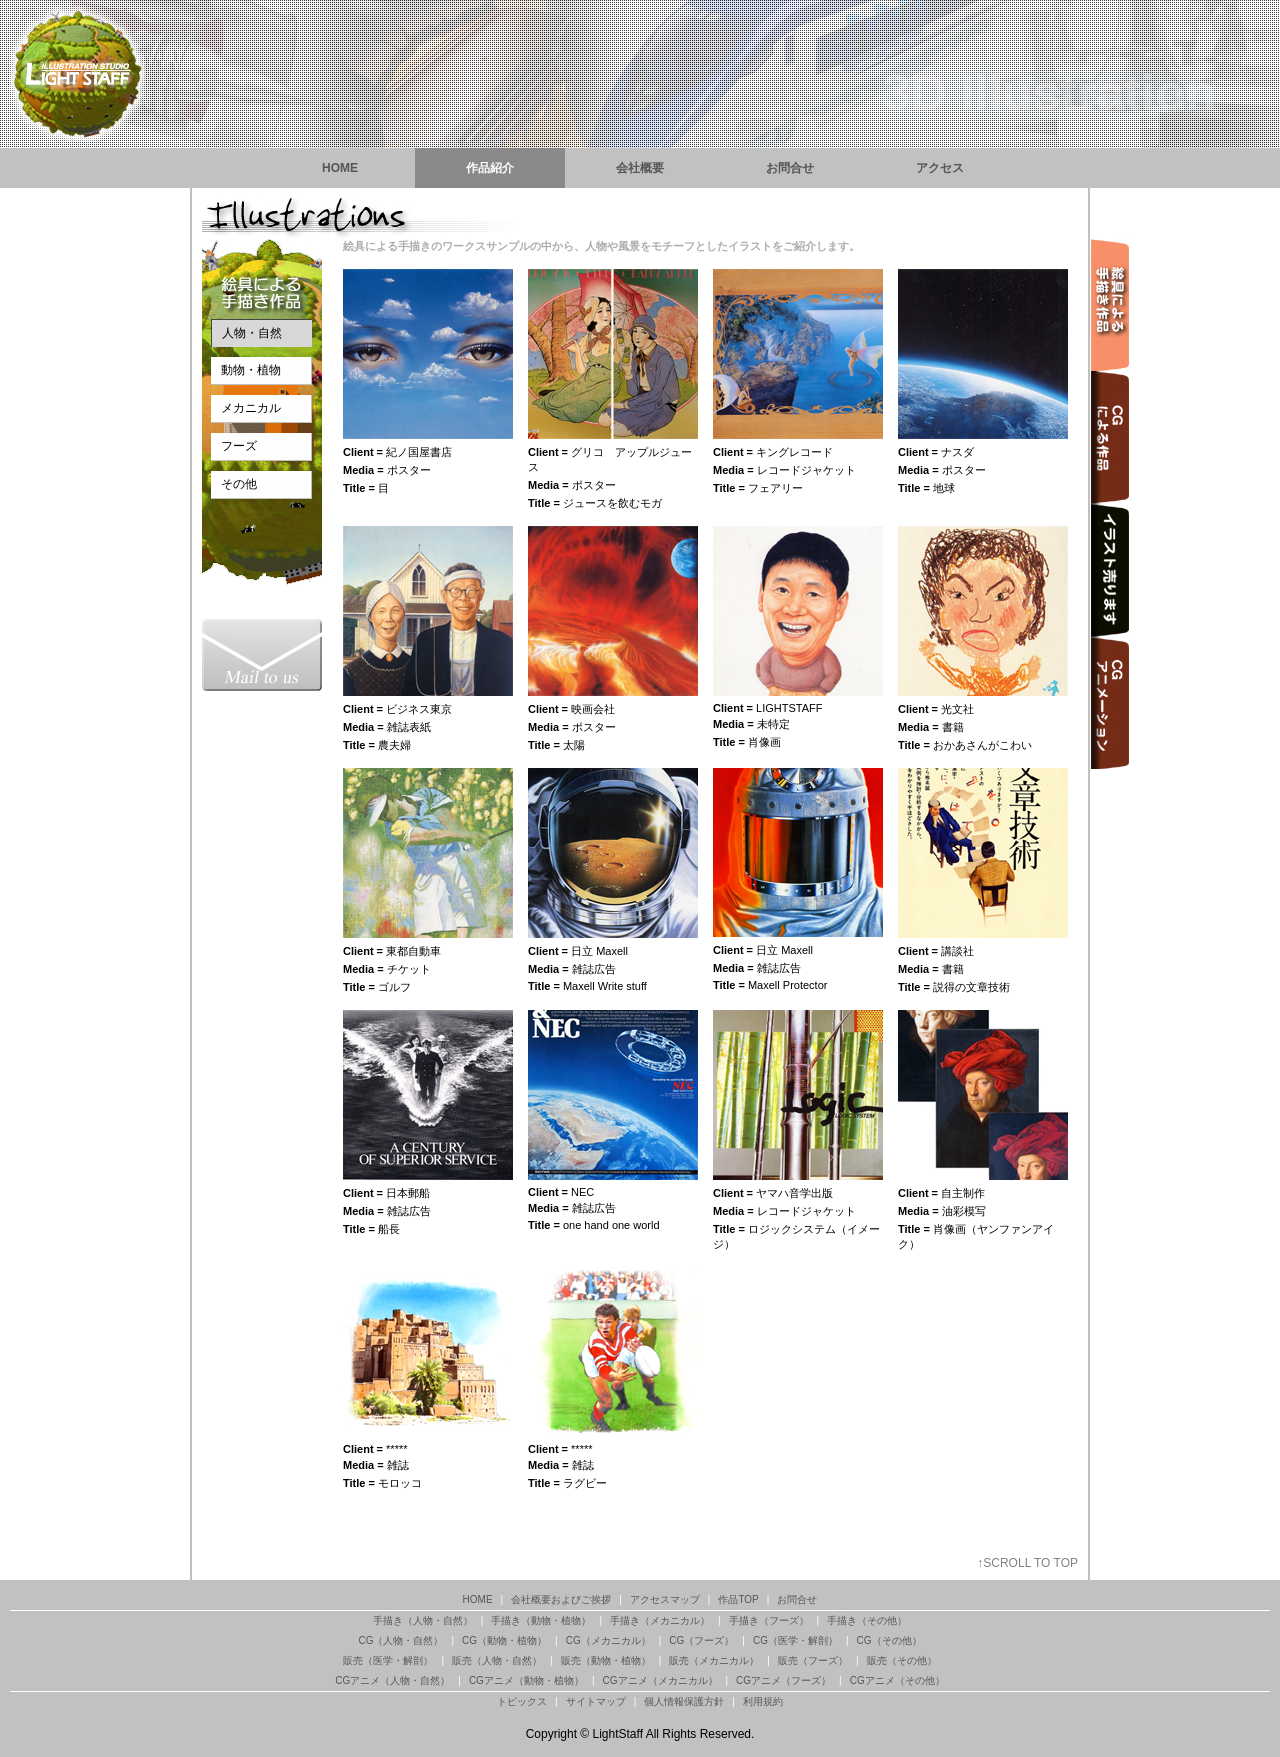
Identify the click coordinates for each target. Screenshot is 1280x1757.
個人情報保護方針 (684, 1701)
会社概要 (640, 168)
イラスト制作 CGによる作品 (1110, 437)
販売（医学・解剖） (388, 1660)
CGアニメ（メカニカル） (660, 1680)
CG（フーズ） (701, 1640)
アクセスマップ (665, 1599)
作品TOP (738, 1599)
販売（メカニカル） (714, 1660)
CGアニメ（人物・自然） (392, 1680)
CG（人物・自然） (400, 1640)
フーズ (239, 446)
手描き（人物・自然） (423, 1620)
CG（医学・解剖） (795, 1640)
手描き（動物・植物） (541, 1620)
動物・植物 (251, 370)
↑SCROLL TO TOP (1027, 1563)
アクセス (940, 168)
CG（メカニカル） (608, 1640)
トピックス (522, 1701)
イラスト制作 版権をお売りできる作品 (1110, 570)
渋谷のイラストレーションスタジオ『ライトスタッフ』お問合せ (262, 655)
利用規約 (763, 1701)
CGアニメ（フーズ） (783, 1680)
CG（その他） (889, 1640)
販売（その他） (902, 1660)
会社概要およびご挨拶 (561, 1599)
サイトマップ (596, 1701)
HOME (340, 168)
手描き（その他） (867, 1620)
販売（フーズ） (813, 1660)
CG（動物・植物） (504, 1640)
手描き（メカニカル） (660, 1620)
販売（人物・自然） (497, 1660)
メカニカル (251, 408)
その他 (239, 484)
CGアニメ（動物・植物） (526, 1680)
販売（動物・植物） (606, 1660)
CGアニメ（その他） (897, 1680)
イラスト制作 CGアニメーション (1110, 703)
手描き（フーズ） (769, 1620)
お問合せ (790, 168)
